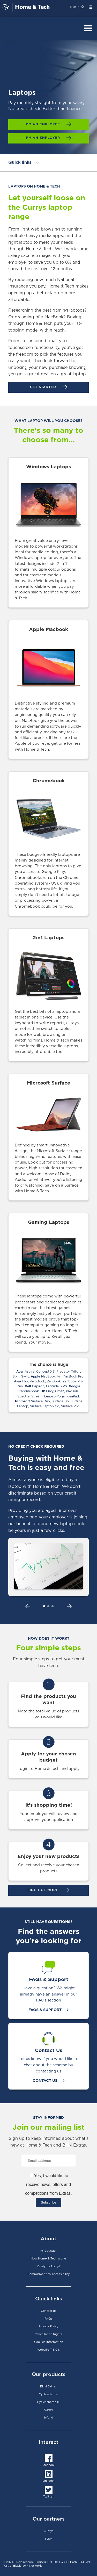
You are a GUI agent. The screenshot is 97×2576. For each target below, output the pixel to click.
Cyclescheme (48, 2394)
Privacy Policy (48, 2326)
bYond (48, 2417)
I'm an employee (43, 124)
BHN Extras (48, 2386)
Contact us (48, 2310)
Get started (43, 387)
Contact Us (45, 2081)
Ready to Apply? (49, 2266)
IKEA (48, 2538)
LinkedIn (48, 2480)
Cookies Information (48, 2342)
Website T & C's (48, 2349)
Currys (49, 2531)
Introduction (48, 2250)
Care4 (48, 2409)
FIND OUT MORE (43, 1890)
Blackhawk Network (27, 2565)
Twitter (48, 2496)
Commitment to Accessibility (48, 2274)
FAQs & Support (45, 2010)
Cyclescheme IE (48, 2402)
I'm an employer (43, 138)
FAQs (48, 2318)
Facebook (48, 2465)
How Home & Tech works (49, 2258)
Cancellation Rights (48, 2334)
